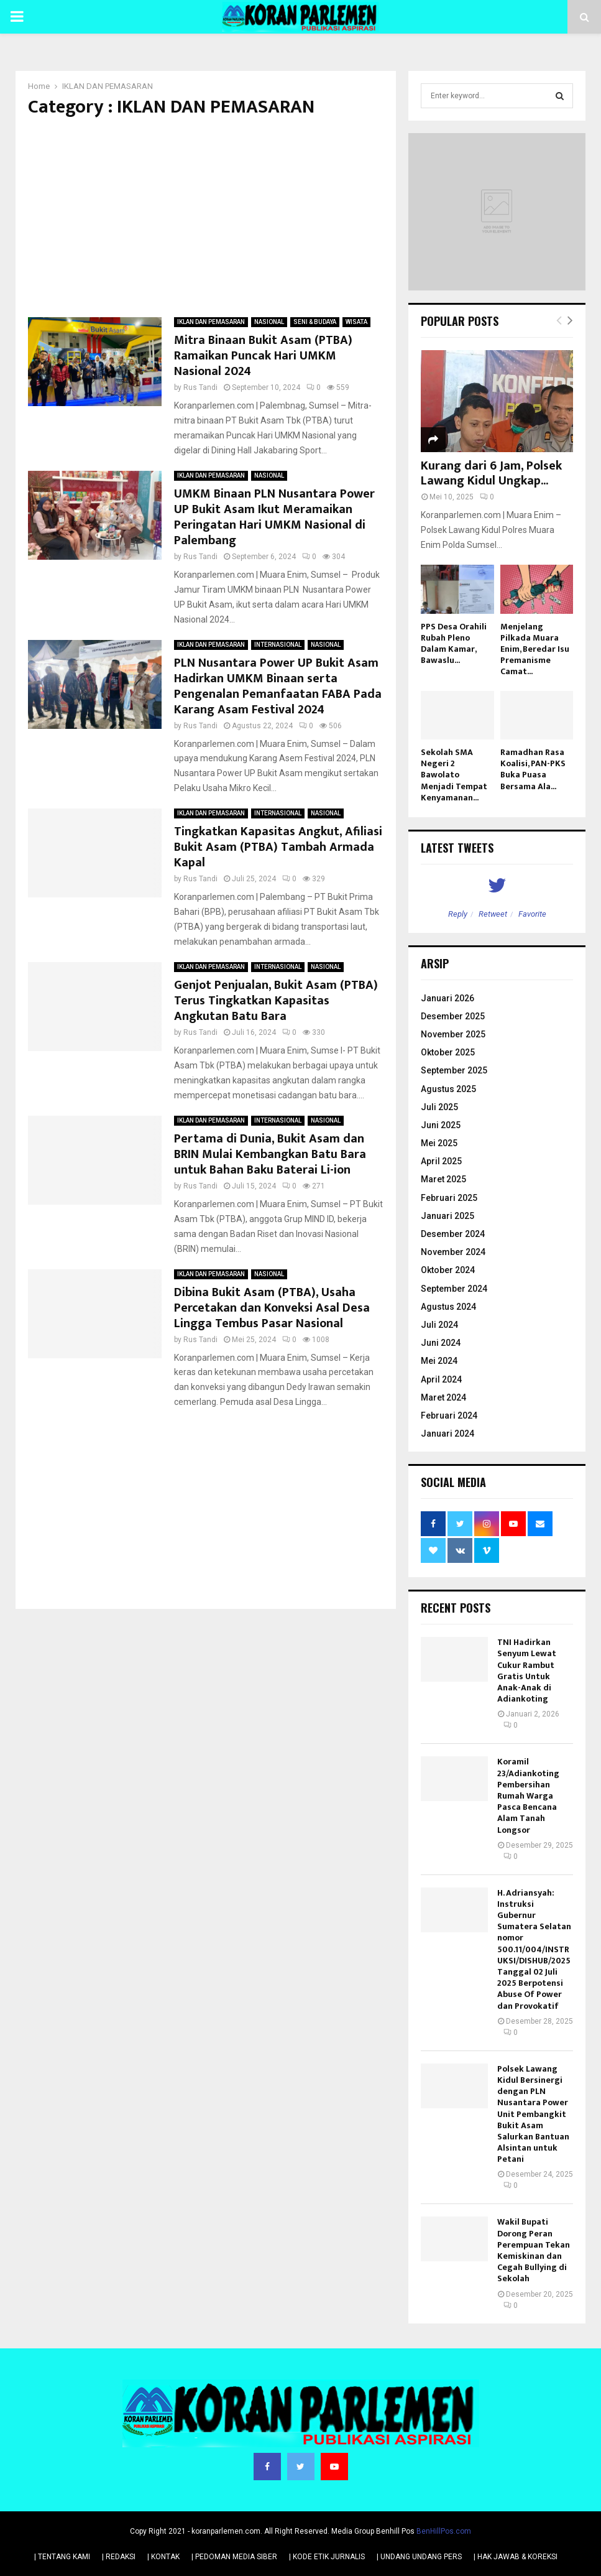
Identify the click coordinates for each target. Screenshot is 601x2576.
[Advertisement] (205, 218)
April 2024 (441, 1379)
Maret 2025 (443, 1179)
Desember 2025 (453, 1016)
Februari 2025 (449, 1198)
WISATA (356, 321)
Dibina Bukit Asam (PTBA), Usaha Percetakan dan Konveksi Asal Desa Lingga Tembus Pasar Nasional (272, 1308)
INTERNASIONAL (277, 644)
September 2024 (454, 1289)
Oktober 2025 (448, 1052)
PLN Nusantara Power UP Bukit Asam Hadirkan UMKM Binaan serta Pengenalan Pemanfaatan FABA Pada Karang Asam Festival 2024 (278, 686)
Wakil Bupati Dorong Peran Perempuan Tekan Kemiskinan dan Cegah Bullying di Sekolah (533, 2250)
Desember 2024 (453, 1234)
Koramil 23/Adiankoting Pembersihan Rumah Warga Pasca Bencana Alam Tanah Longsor (528, 1795)
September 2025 (454, 1070)
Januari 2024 (447, 1434)
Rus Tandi (200, 387)
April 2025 (441, 1161)
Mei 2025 (439, 1143)
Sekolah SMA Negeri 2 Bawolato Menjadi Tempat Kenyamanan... (454, 774)
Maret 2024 (443, 1397)
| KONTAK (163, 2556)
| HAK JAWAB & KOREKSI (515, 2556)
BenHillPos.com (443, 2531)
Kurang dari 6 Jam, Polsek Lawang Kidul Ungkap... (491, 473)
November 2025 (453, 1034)
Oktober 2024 (448, 1270)
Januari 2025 (447, 1216)
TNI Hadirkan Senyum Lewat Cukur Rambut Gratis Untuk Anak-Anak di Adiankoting (526, 1670)
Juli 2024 (439, 1325)
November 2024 (453, 1252)
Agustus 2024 (448, 1307)
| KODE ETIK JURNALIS (327, 2556)
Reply (457, 914)
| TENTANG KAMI (62, 2556)
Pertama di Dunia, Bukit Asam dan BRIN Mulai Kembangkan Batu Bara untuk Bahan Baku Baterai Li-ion (270, 1154)
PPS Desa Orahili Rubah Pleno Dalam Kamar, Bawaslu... (454, 643)
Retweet (493, 914)
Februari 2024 (449, 1415)
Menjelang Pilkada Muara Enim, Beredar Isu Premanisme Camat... (534, 649)
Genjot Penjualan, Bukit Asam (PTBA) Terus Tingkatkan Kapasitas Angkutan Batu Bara (276, 1001)
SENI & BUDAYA (314, 321)
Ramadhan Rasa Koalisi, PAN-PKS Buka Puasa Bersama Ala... (533, 769)
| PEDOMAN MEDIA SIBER (234, 2556)
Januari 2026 (447, 998)
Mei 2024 (439, 1361)
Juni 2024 (441, 1343)
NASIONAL (269, 321)
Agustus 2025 (448, 1089)
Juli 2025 (439, 1107)
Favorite (532, 914)
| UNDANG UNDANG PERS (419, 2556)
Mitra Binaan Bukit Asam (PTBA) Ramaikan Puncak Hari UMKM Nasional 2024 (263, 356)
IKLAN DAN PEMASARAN (211, 321)
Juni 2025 (441, 1125)
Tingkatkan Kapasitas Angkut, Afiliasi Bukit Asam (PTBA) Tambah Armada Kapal (278, 847)
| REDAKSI (118, 2556)
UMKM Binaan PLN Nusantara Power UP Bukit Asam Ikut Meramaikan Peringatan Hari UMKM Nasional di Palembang (274, 517)
